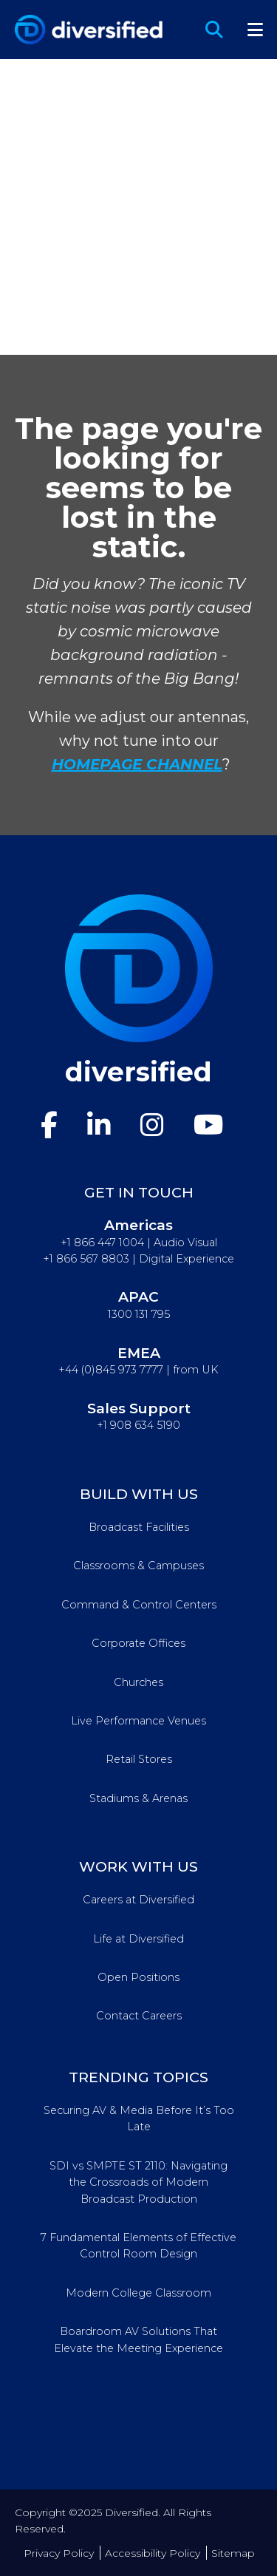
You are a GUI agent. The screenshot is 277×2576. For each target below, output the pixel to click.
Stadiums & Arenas (138, 1798)
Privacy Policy (59, 2553)
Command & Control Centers (138, 1604)
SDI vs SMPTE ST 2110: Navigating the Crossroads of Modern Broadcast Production (138, 2182)
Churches (138, 1682)
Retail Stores (139, 1759)
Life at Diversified (138, 1938)
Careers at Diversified (138, 1899)
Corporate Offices (138, 1643)
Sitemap (233, 2553)
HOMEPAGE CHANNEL (137, 764)
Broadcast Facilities (139, 1527)
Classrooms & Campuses (138, 1565)
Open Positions (138, 1977)
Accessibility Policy (152, 2553)
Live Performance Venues (138, 1720)
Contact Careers (139, 2015)
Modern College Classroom (138, 2293)
